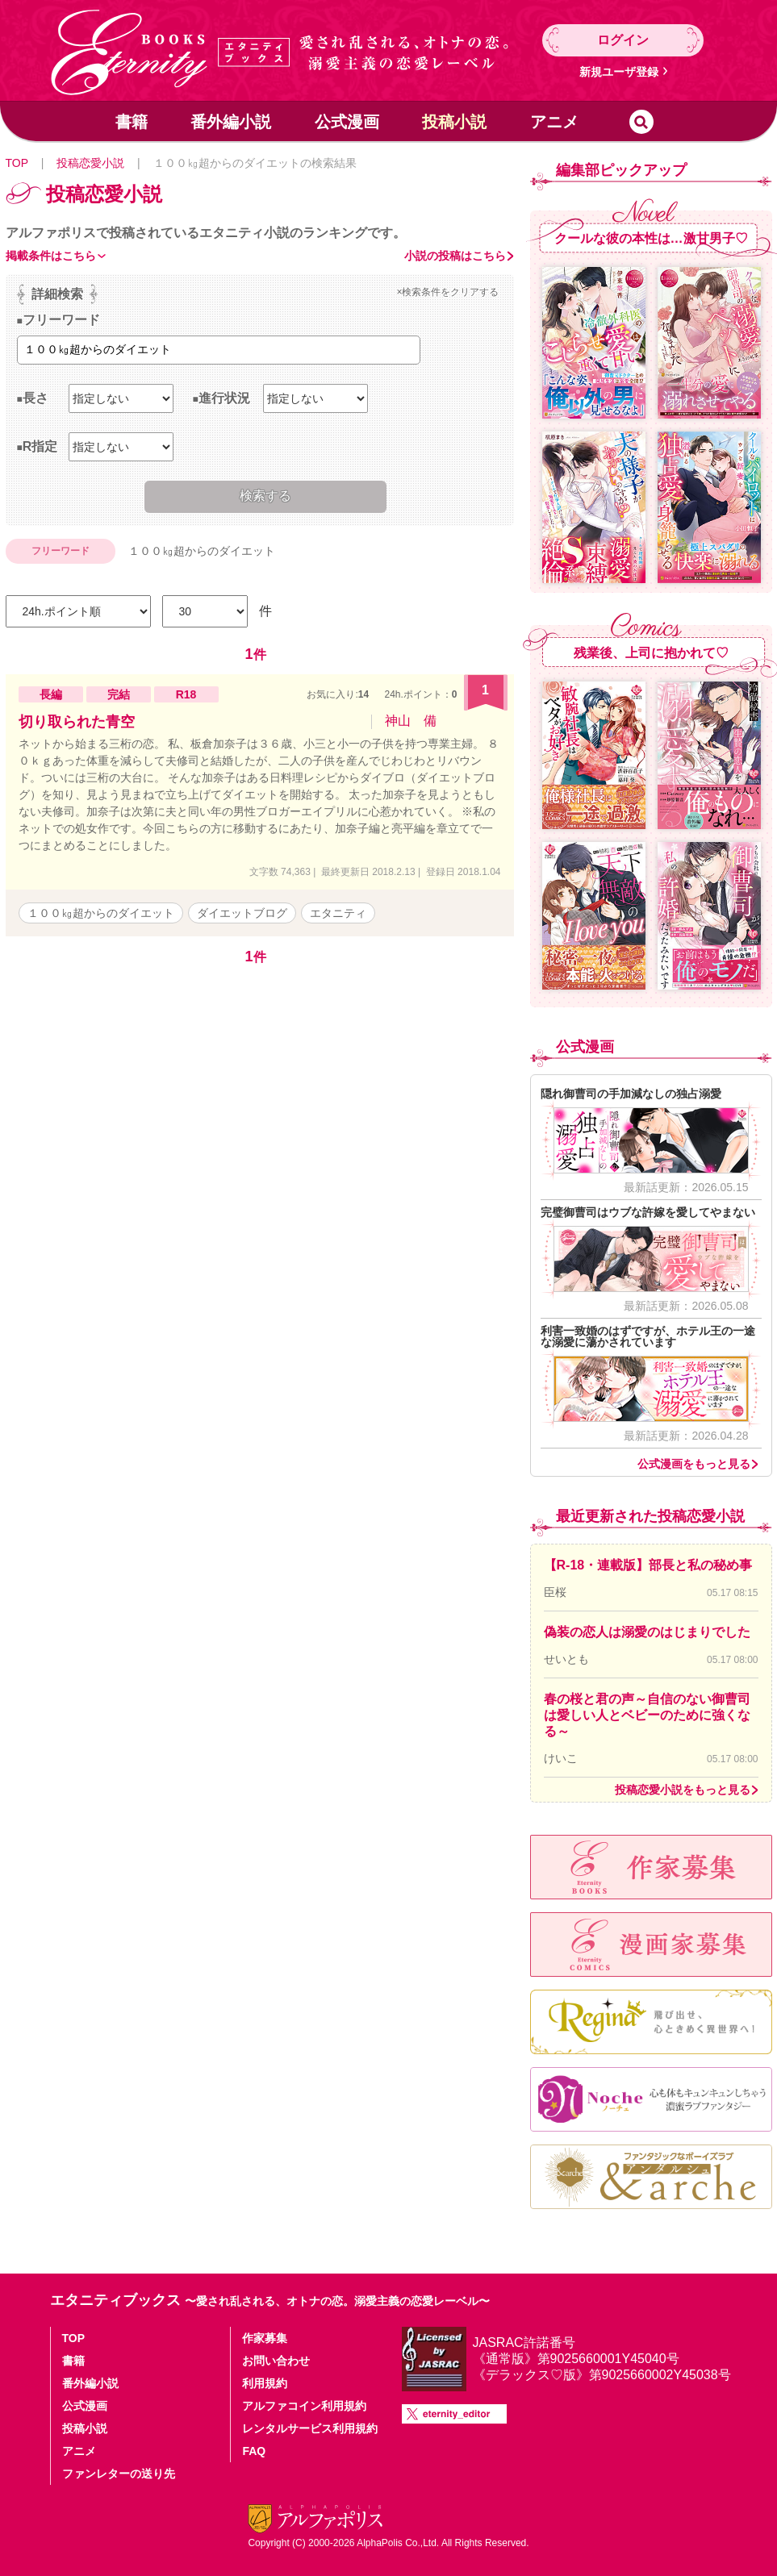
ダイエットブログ (242, 913)
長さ (35, 398)
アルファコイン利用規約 (304, 2405)
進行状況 (224, 398)
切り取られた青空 (77, 722)
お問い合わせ (276, 2360)
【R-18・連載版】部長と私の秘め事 (648, 1565)
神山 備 (411, 720)
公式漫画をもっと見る (693, 1463)
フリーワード (61, 320)
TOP (17, 162)
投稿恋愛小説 (90, 162)
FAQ (253, 2451)
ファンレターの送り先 (118, 2473)
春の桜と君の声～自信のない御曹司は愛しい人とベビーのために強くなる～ (647, 1715)
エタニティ (338, 913)
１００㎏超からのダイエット (100, 913)
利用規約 (264, 2383)
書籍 (131, 122)
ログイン (623, 40)
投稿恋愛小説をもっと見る (682, 1789)
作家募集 (264, 2338)
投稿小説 (454, 122)
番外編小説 (230, 122)
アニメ (554, 122)
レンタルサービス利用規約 (310, 2428)
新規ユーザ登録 (618, 71)
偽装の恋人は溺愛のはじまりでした (647, 1632)
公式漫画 (347, 122)
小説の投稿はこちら (455, 255)
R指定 (40, 446)
